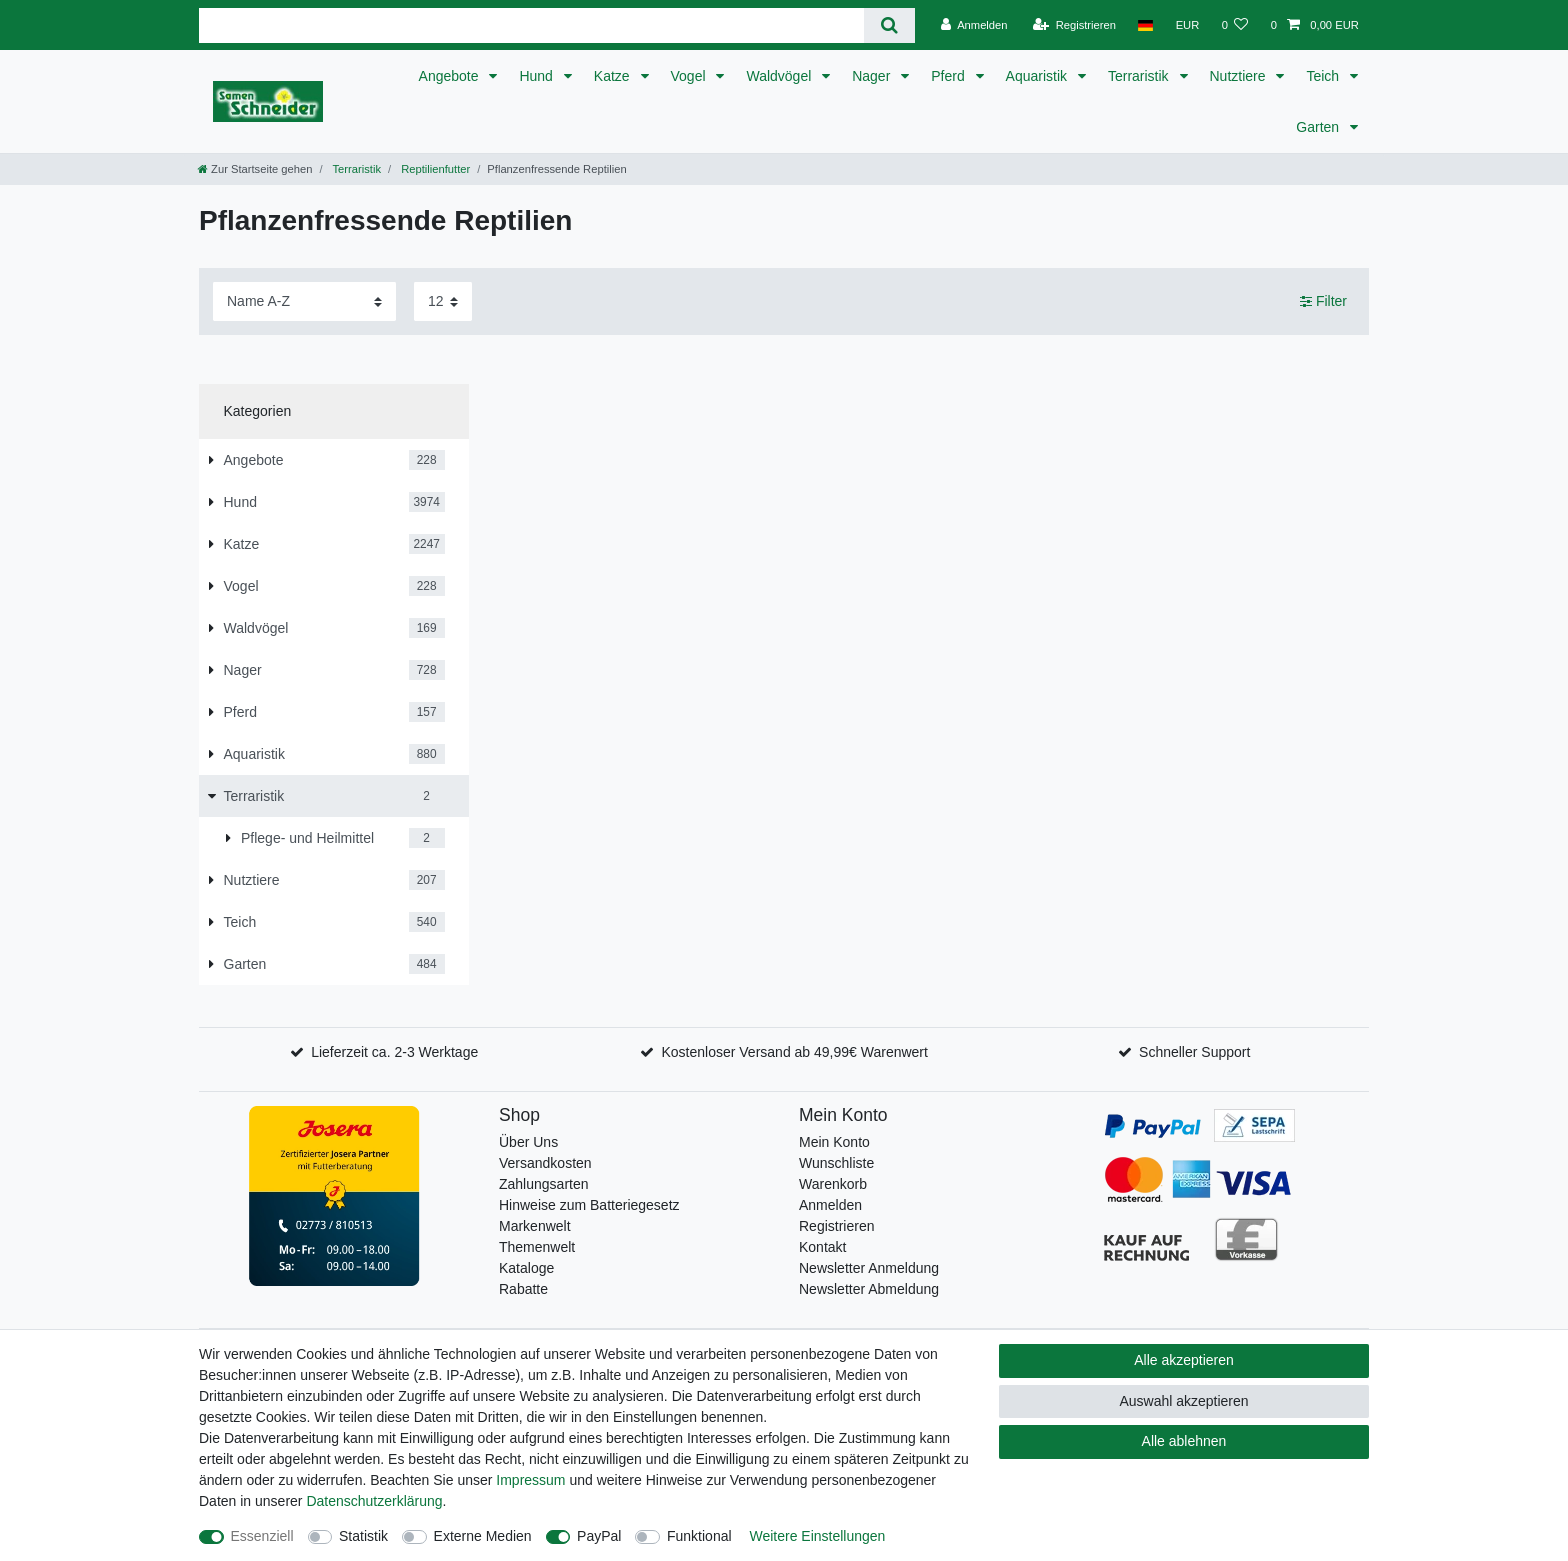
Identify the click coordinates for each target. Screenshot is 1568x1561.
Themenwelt (537, 1247)
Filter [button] (1323, 302)
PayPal (599, 1536)
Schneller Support (1194, 1052)
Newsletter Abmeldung (869, 1289)
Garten (1319, 127)
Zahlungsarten (544, 1184)
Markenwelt (535, 1226)
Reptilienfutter (434, 169)
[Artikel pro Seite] (443, 301)
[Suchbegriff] (531, 25)
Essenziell (262, 1536)
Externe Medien (483, 1536)
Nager (873, 76)
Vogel (690, 76)
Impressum (530, 1480)
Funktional (699, 1536)
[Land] (1145, 25)
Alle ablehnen (1184, 1441)
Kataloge (526, 1268)
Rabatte (523, 1289)
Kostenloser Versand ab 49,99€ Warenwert (794, 1052)
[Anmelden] (974, 25)
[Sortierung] (304, 301)
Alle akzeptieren (1184, 1360)
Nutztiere (1240, 76)
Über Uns (528, 1142)
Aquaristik (1038, 76)
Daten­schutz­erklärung (374, 1501)
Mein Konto (834, 1142)
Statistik (363, 1536)
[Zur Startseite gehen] (255, 169)
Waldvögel (780, 76)
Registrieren (836, 1226)
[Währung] (1187, 25)
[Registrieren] (1074, 25)
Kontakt (822, 1247)
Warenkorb (833, 1184)
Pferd (949, 76)
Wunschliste (836, 1163)
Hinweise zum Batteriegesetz (589, 1205)
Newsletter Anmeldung (869, 1268)
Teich (1324, 76)
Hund (537, 76)
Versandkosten (545, 1163)
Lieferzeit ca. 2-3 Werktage (394, 1052)
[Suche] (889, 25)
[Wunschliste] (1234, 25)
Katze (614, 76)
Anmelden (830, 1205)
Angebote (451, 76)
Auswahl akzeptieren (1183, 1401)
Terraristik (1140, 76)
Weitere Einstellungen (817, 1536)
